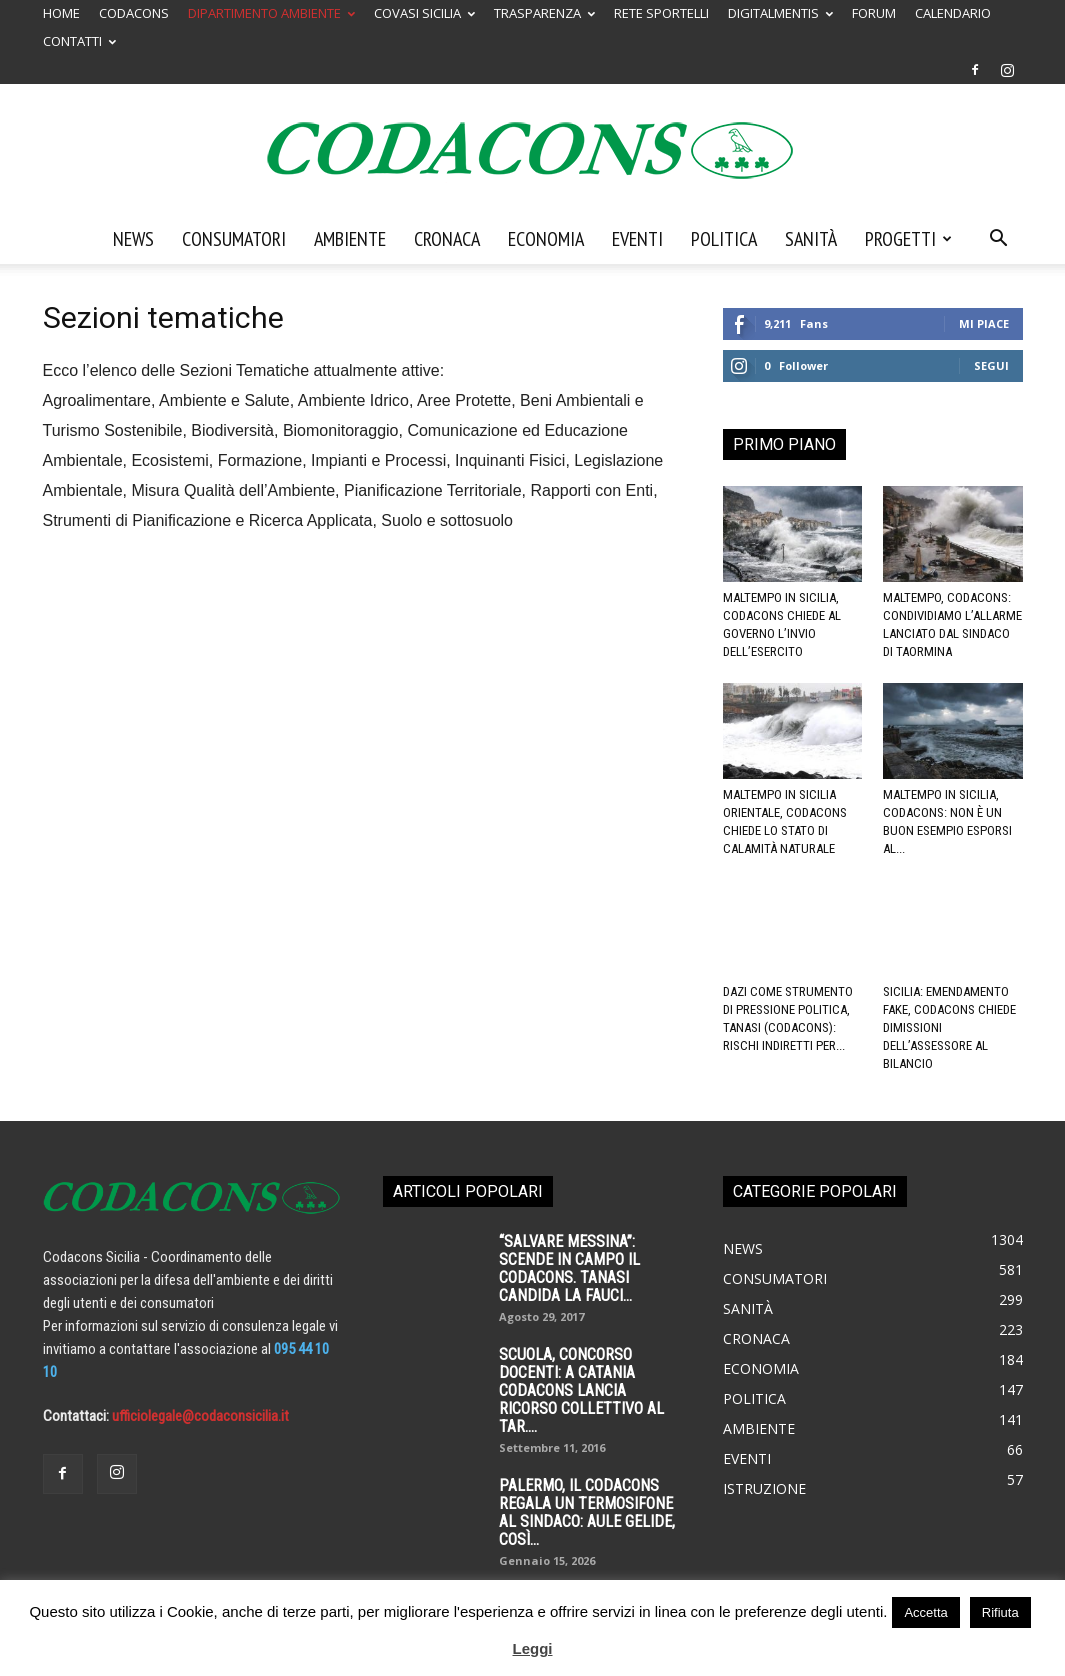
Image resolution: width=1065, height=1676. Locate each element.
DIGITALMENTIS (780, 13)
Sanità (811, 239)
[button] (999, 240)
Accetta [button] (925, 1612)
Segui (991, 365)
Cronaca (447, 239)
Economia (546, 239)
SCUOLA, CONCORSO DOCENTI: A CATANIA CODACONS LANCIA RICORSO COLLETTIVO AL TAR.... (581, 1390)
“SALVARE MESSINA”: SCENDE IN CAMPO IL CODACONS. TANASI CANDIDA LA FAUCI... (569, 1268)
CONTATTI (79, 41)
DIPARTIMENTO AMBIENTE (271, 13)
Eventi (637, 239)
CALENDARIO (953, 13)
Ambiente (350, 239)
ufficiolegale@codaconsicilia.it (200, 1416)
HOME (61, 13)
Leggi (533, 1648)
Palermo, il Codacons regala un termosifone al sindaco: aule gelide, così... (587, 1512)
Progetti (908, 239)
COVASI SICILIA (424, 13)
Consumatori (234, 239)
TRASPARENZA (544, 13)
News (133, 239)
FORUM (874, 13)
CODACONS (134, 13)
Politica (724, 239)
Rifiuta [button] (1000, 1612)
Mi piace (984, 323)
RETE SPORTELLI (661, 13)
